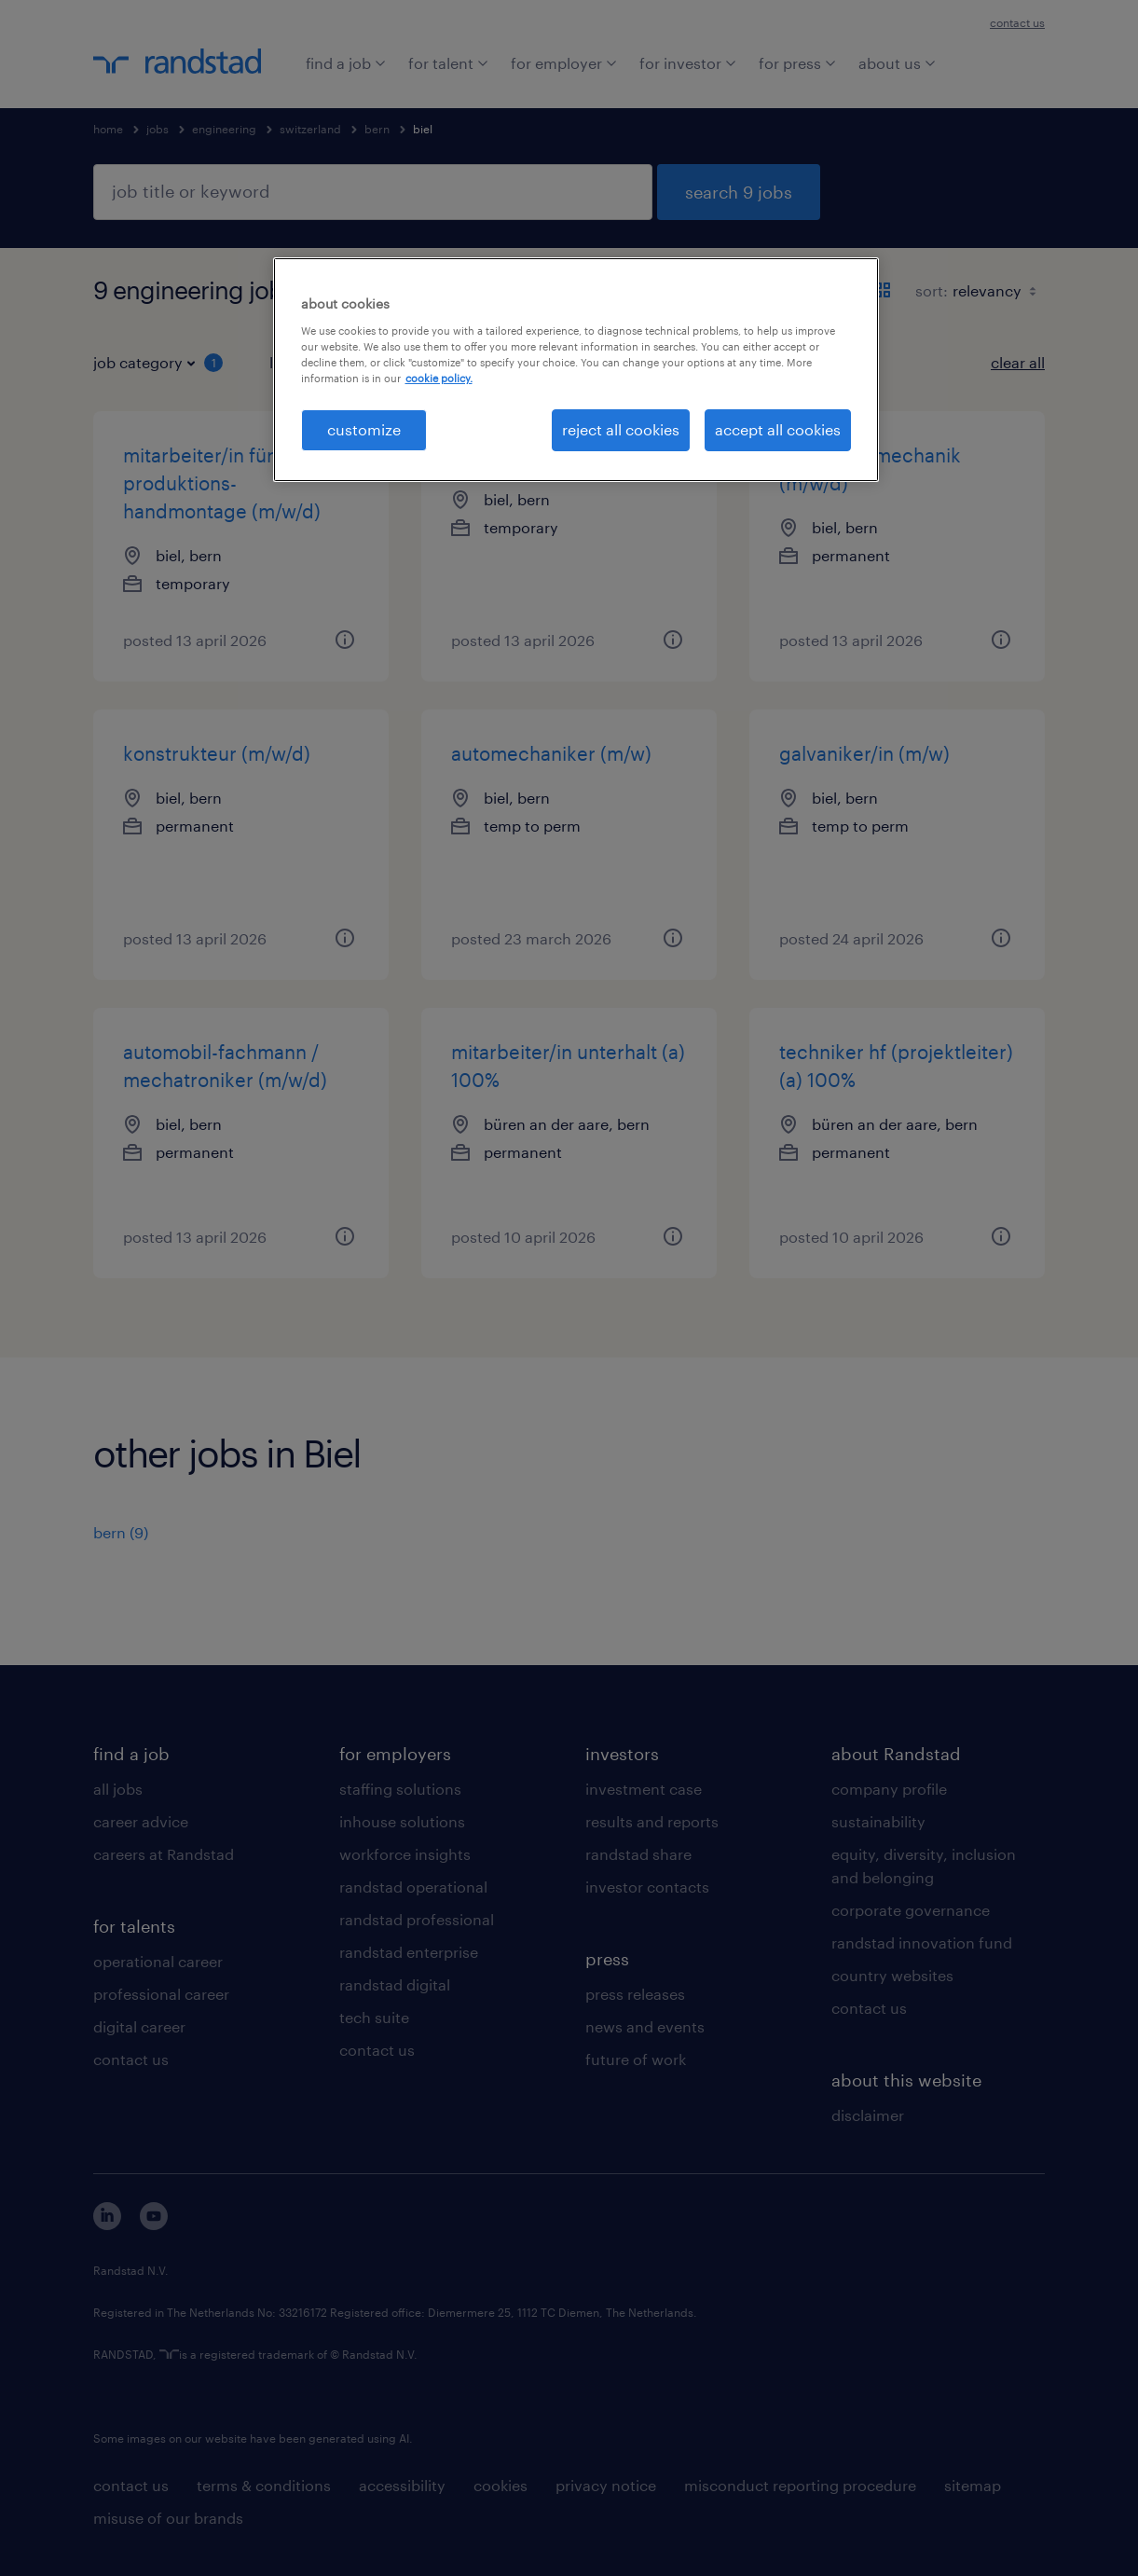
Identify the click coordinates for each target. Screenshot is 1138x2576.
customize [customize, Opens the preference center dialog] (364, 429)
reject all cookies (620, 429)
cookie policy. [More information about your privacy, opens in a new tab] (439, 378)
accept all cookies (778, 429)
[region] (576, 369)
